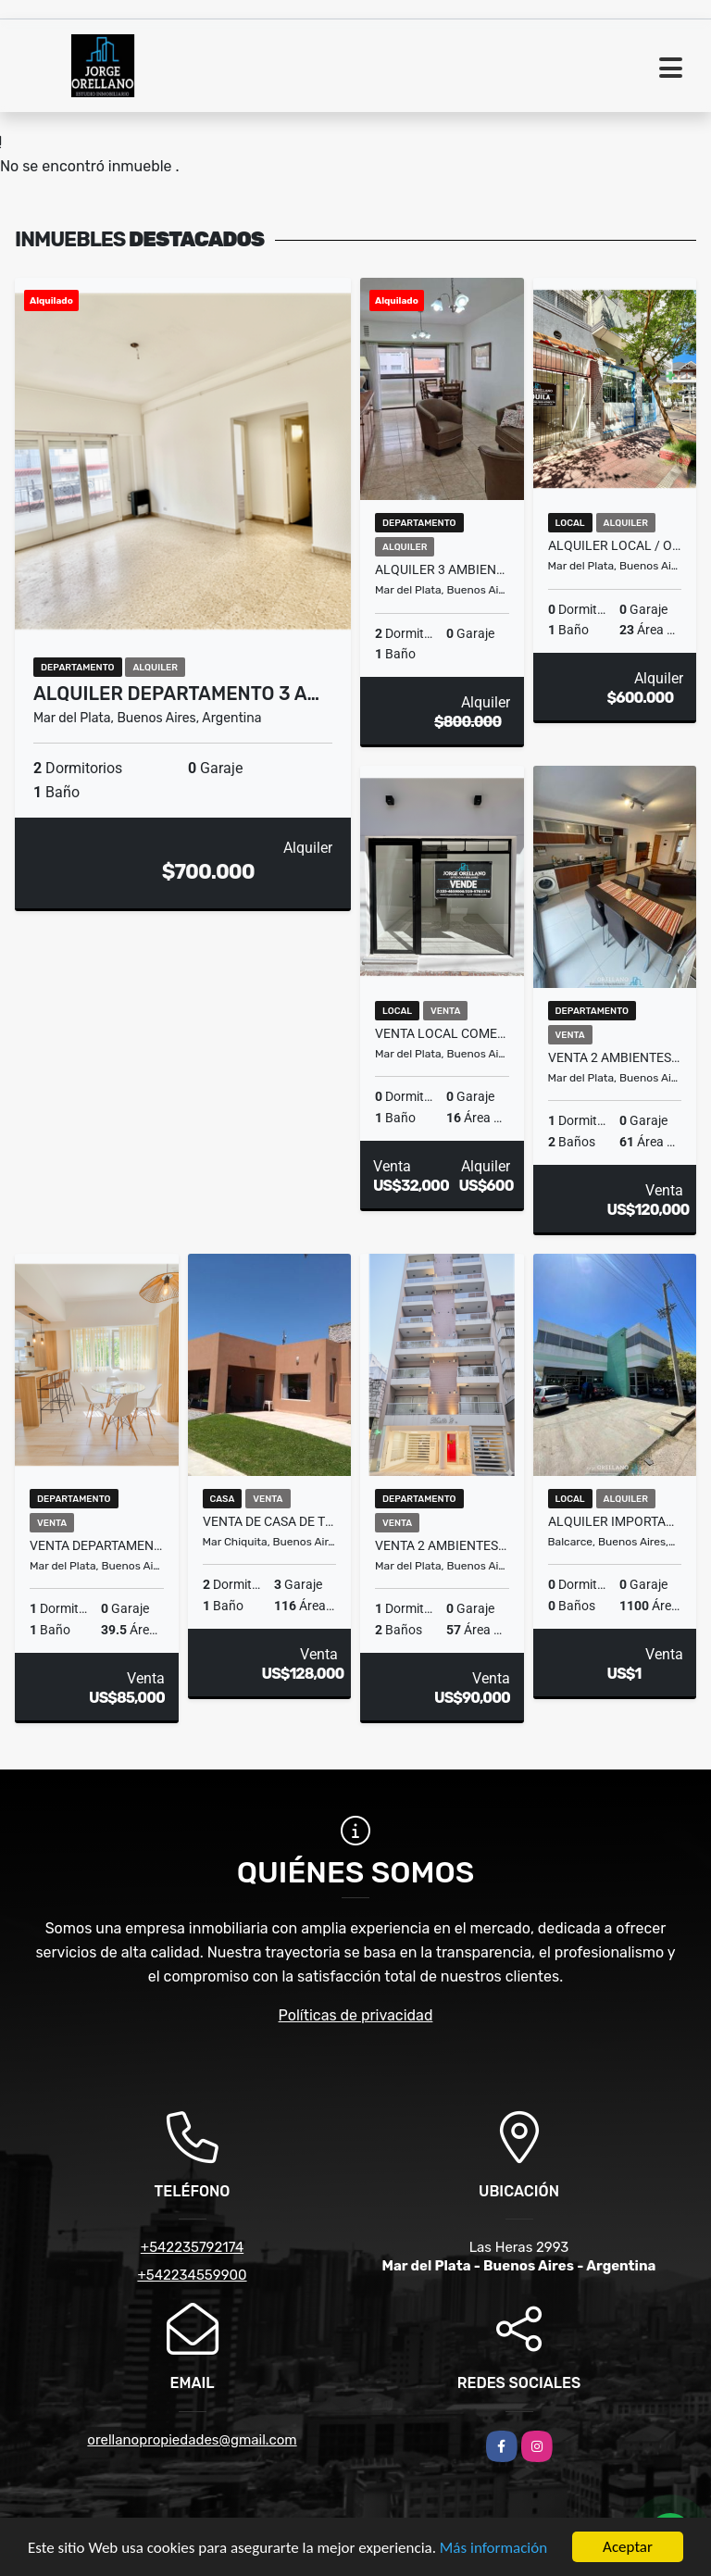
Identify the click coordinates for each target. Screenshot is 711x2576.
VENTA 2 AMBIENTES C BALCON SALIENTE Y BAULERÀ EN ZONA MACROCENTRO (442, 1545)
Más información (493, 2548)
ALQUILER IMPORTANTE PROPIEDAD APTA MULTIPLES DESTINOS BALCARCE (615, 1521)
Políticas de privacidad (356, 2015)
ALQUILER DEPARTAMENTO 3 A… (176, 693)
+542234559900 (191, 2275)
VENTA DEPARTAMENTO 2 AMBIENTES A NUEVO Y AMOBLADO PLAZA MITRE (97, 1545)
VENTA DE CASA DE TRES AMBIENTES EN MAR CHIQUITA (270, 1521)
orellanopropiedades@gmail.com (191, 2440)
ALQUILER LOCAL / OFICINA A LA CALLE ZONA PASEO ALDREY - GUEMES (615, 545)
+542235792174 (192, 2247)
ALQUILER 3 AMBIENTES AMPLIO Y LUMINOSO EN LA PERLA (442, 569)
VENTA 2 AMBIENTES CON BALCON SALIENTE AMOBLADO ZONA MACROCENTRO (615, 1057)
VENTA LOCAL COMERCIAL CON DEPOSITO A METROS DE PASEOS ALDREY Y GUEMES (442, 1033)
